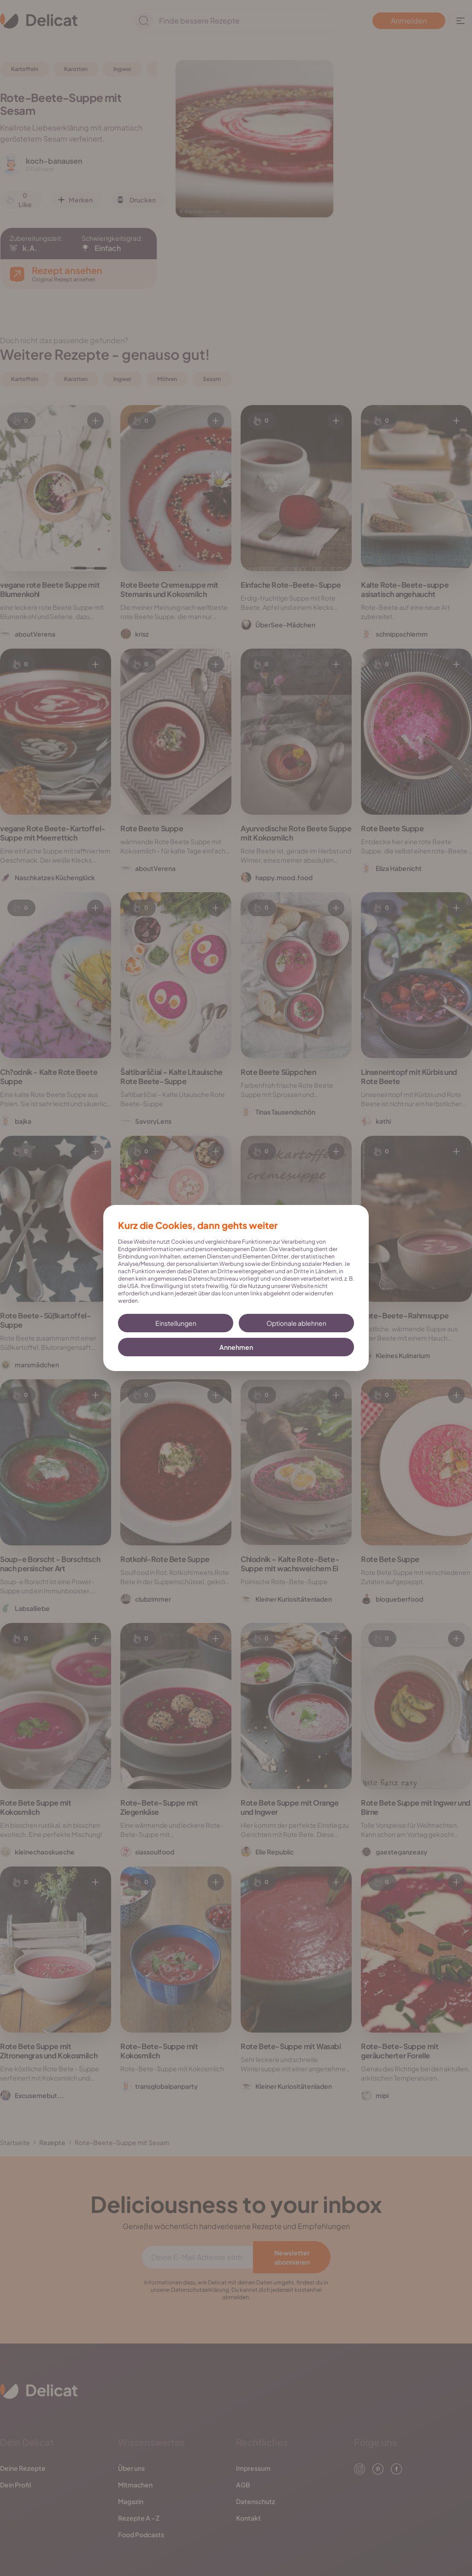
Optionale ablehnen (296, 1323)
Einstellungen (175, 1323)
